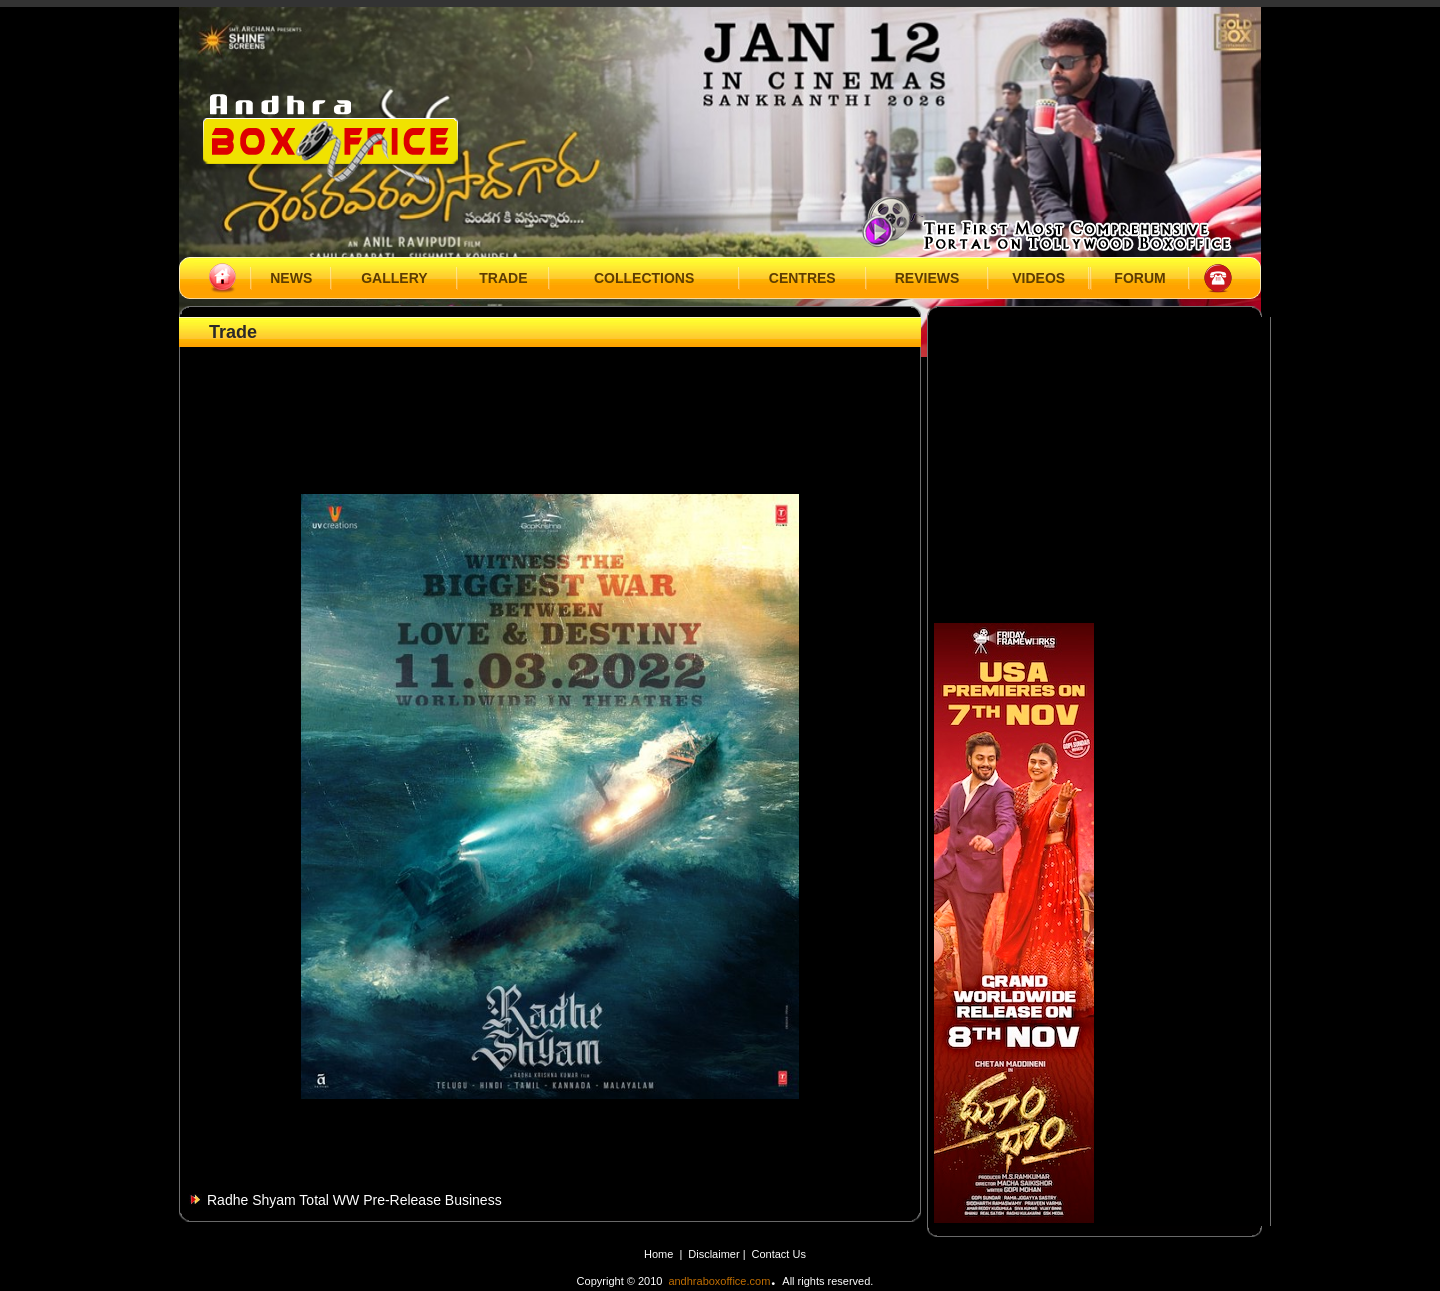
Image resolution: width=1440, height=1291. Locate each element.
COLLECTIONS (644, 278)
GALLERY (394, 278)
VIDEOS (1038, 278)
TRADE (503, 278)
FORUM (1139, 278)
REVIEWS (927, 278)
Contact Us (779, 1254)
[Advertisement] (550, 397)
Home (658, 1254)
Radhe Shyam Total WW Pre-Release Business (354, 1200)
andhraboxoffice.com (719, 1281)
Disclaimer (715, 1254)
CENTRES (802, 278)
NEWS (291, 278)
